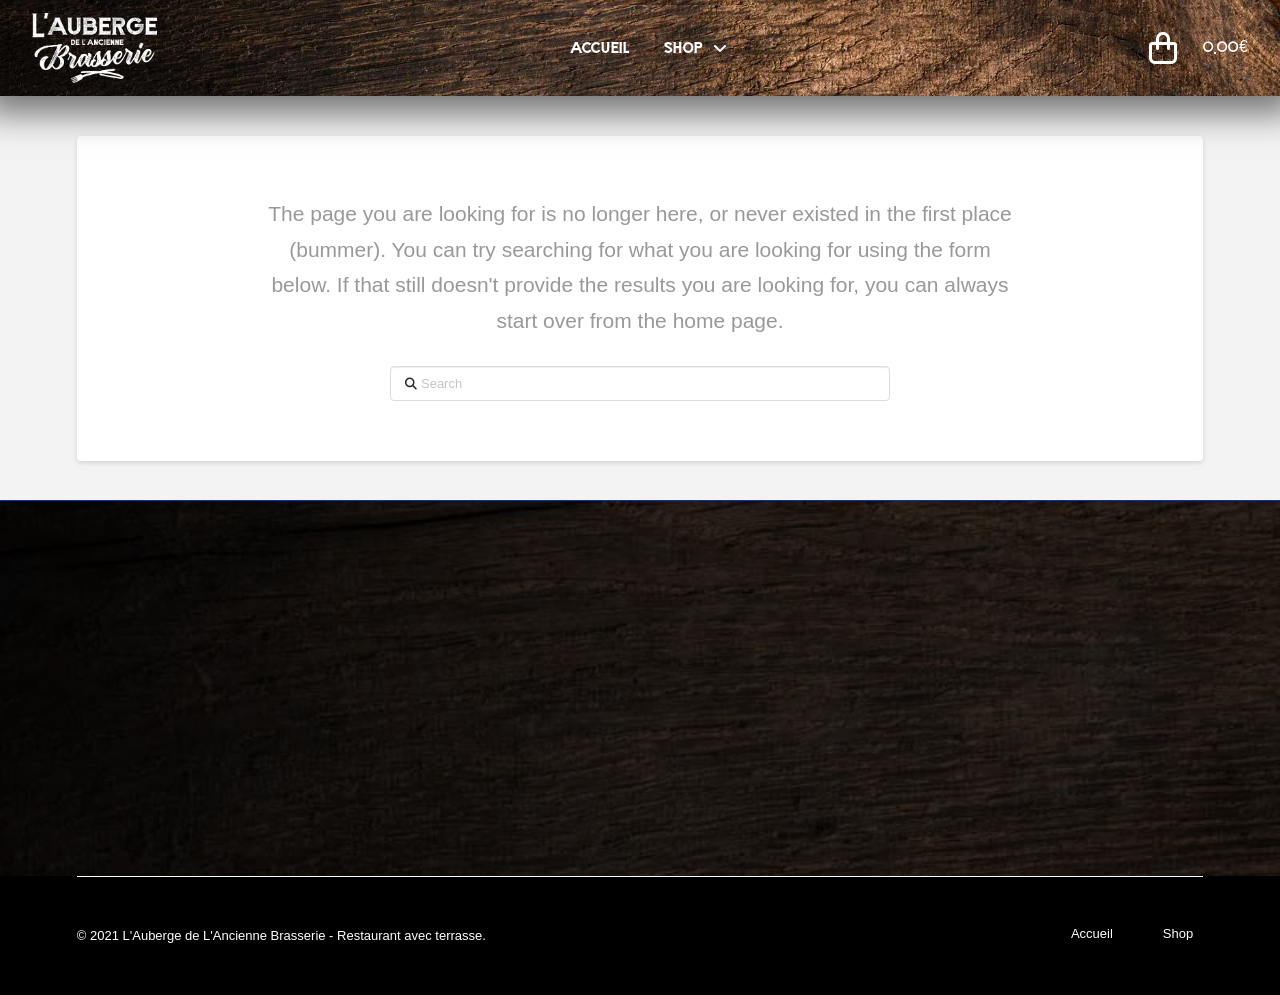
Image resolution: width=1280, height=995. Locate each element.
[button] (1163, 48)
